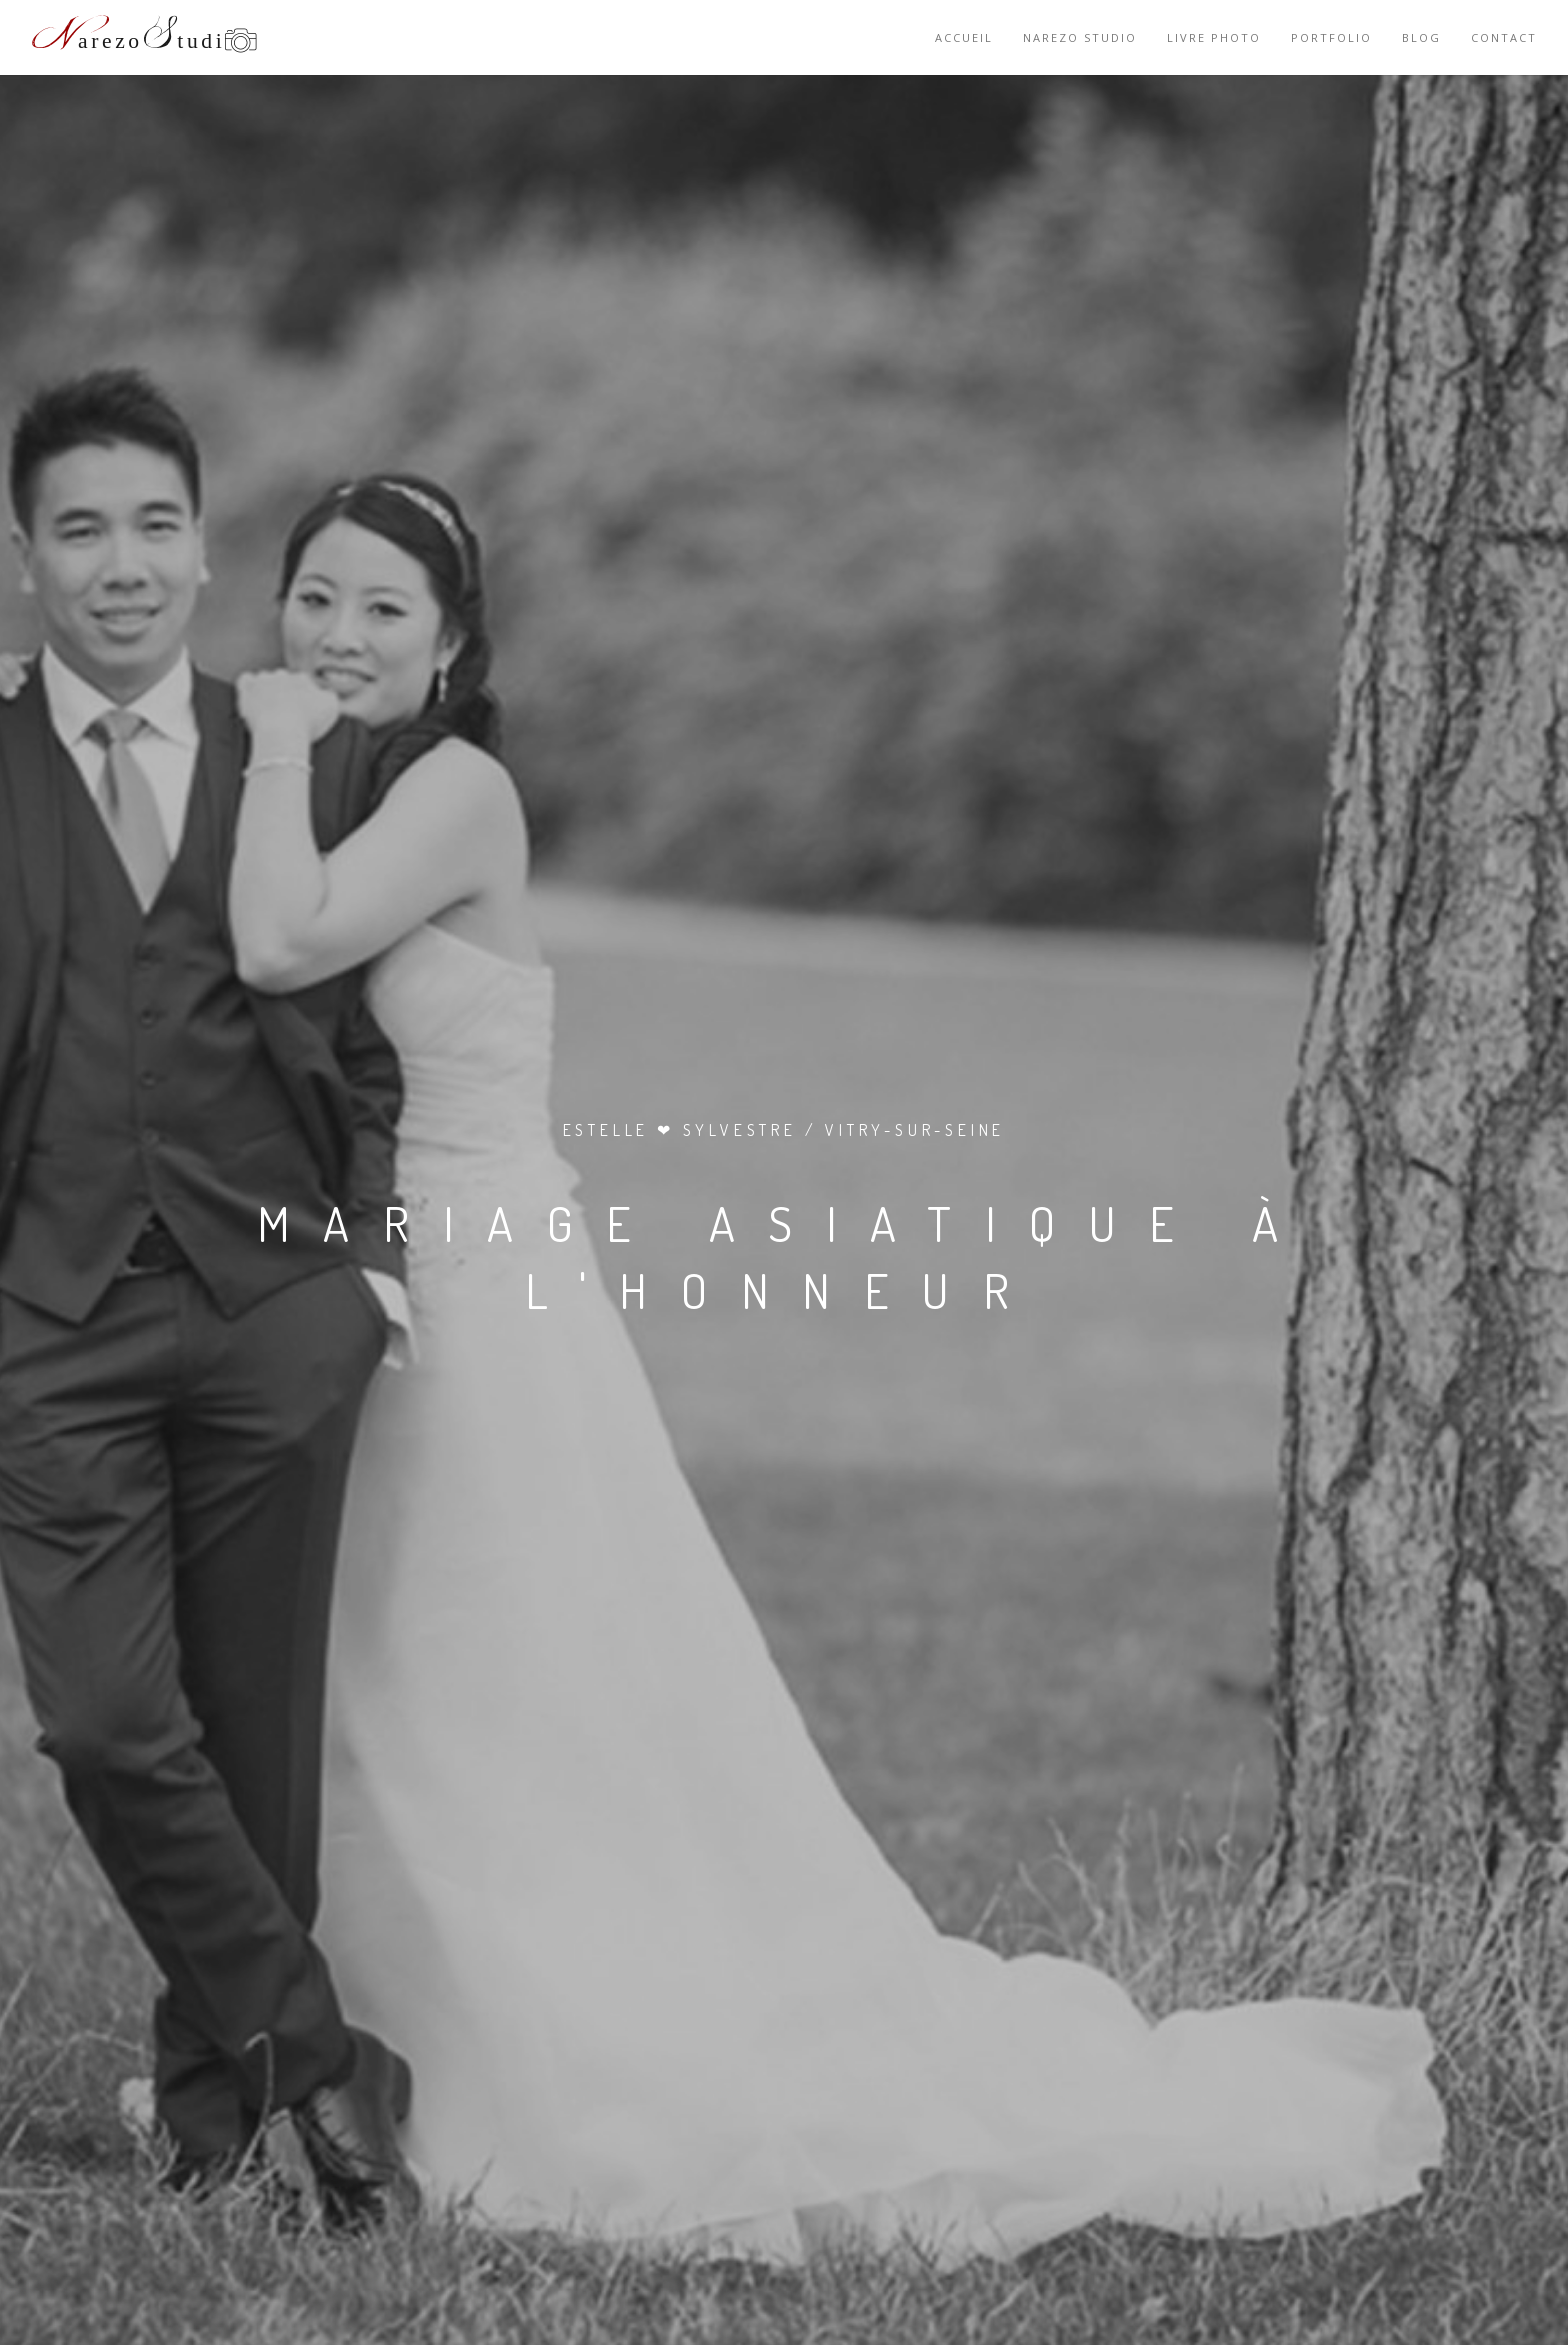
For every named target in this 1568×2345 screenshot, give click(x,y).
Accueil (964, 37)
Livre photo (1214, 37)
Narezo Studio (1080, 37)
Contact (1504, 37)
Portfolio (1331, 37)
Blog (1421, 37)
